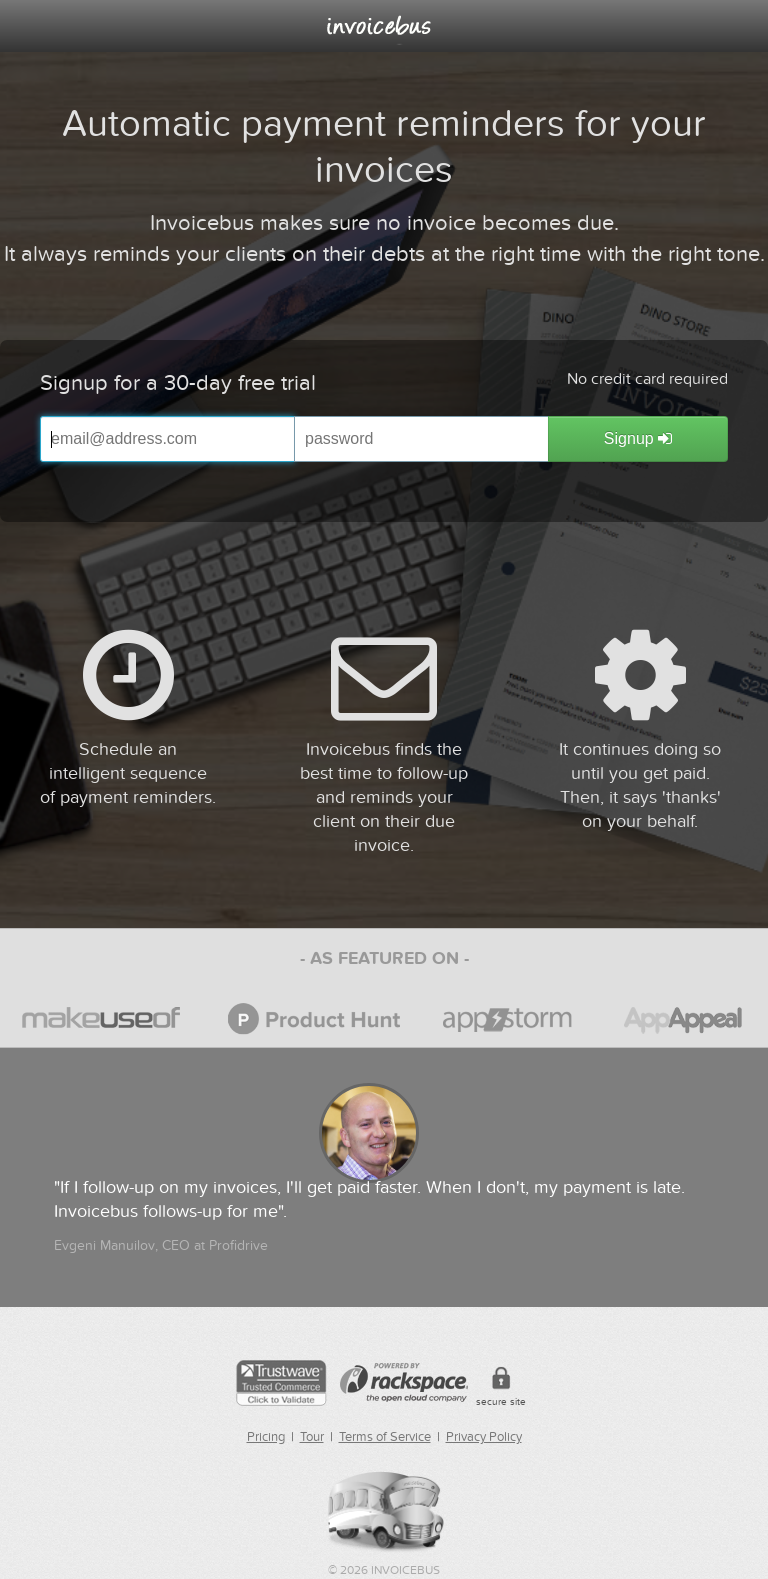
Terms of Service (385, 1437)
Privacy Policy (484, 1437)
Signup (638, 438)
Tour (312, 1437)
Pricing (266, 1437)
